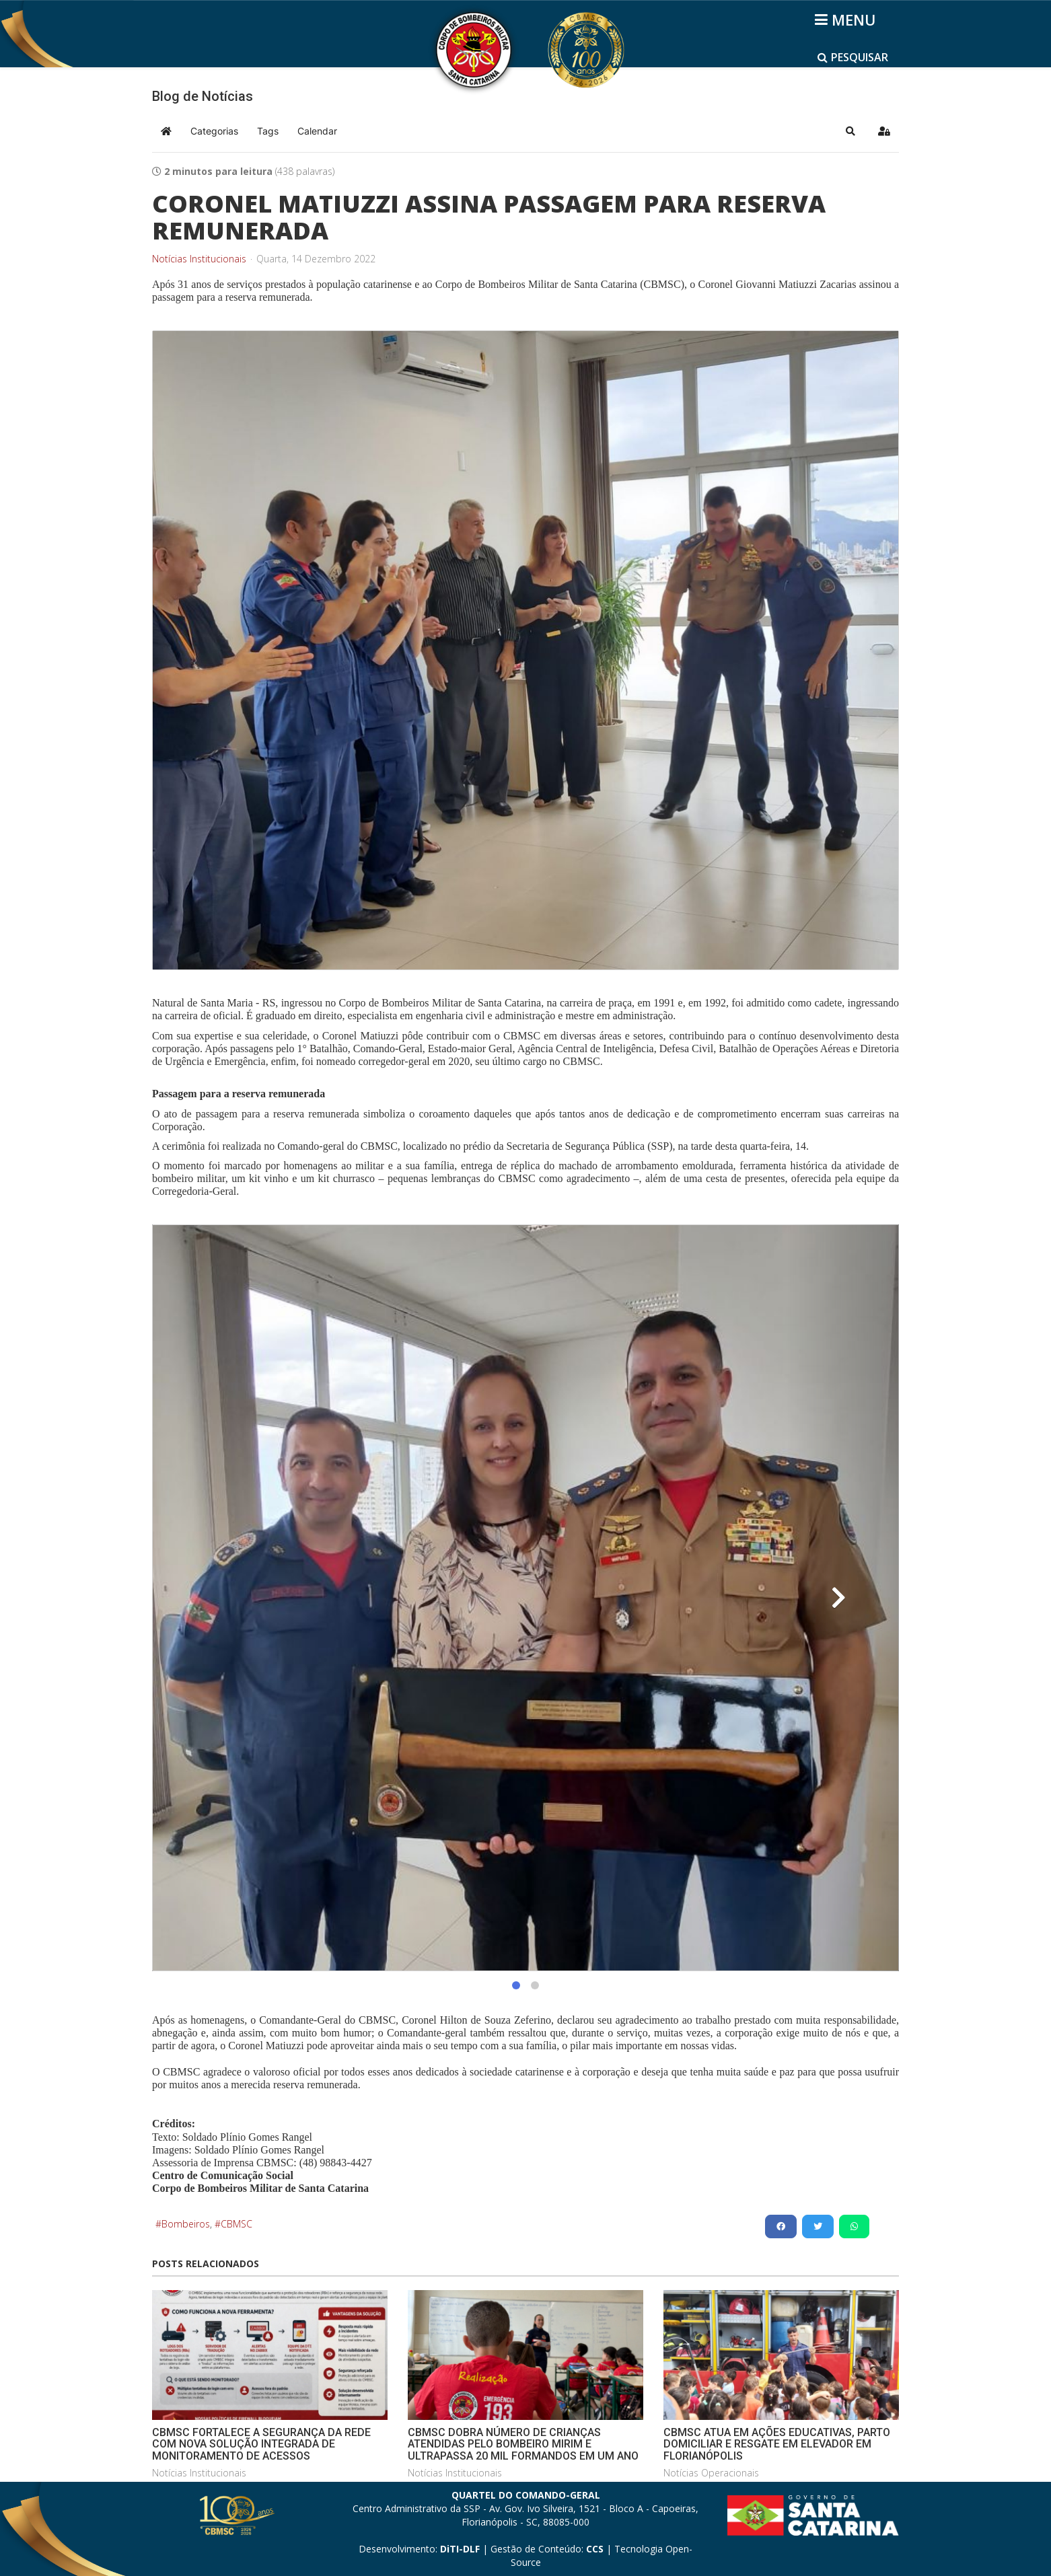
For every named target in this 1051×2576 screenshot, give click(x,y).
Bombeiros (185, 2223)
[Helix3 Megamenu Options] (847, 19)
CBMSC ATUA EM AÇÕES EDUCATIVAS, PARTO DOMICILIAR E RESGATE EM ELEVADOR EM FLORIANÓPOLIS (776, 2444)
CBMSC (236, 2223)
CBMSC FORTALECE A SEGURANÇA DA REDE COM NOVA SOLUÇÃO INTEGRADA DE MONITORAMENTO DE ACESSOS (261, 2444)
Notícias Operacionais (711, 2472)
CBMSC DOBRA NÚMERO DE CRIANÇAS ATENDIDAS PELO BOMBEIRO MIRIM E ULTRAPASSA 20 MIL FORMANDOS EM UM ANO (523, 2444)
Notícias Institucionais (199, 259)
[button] (850, 131)
